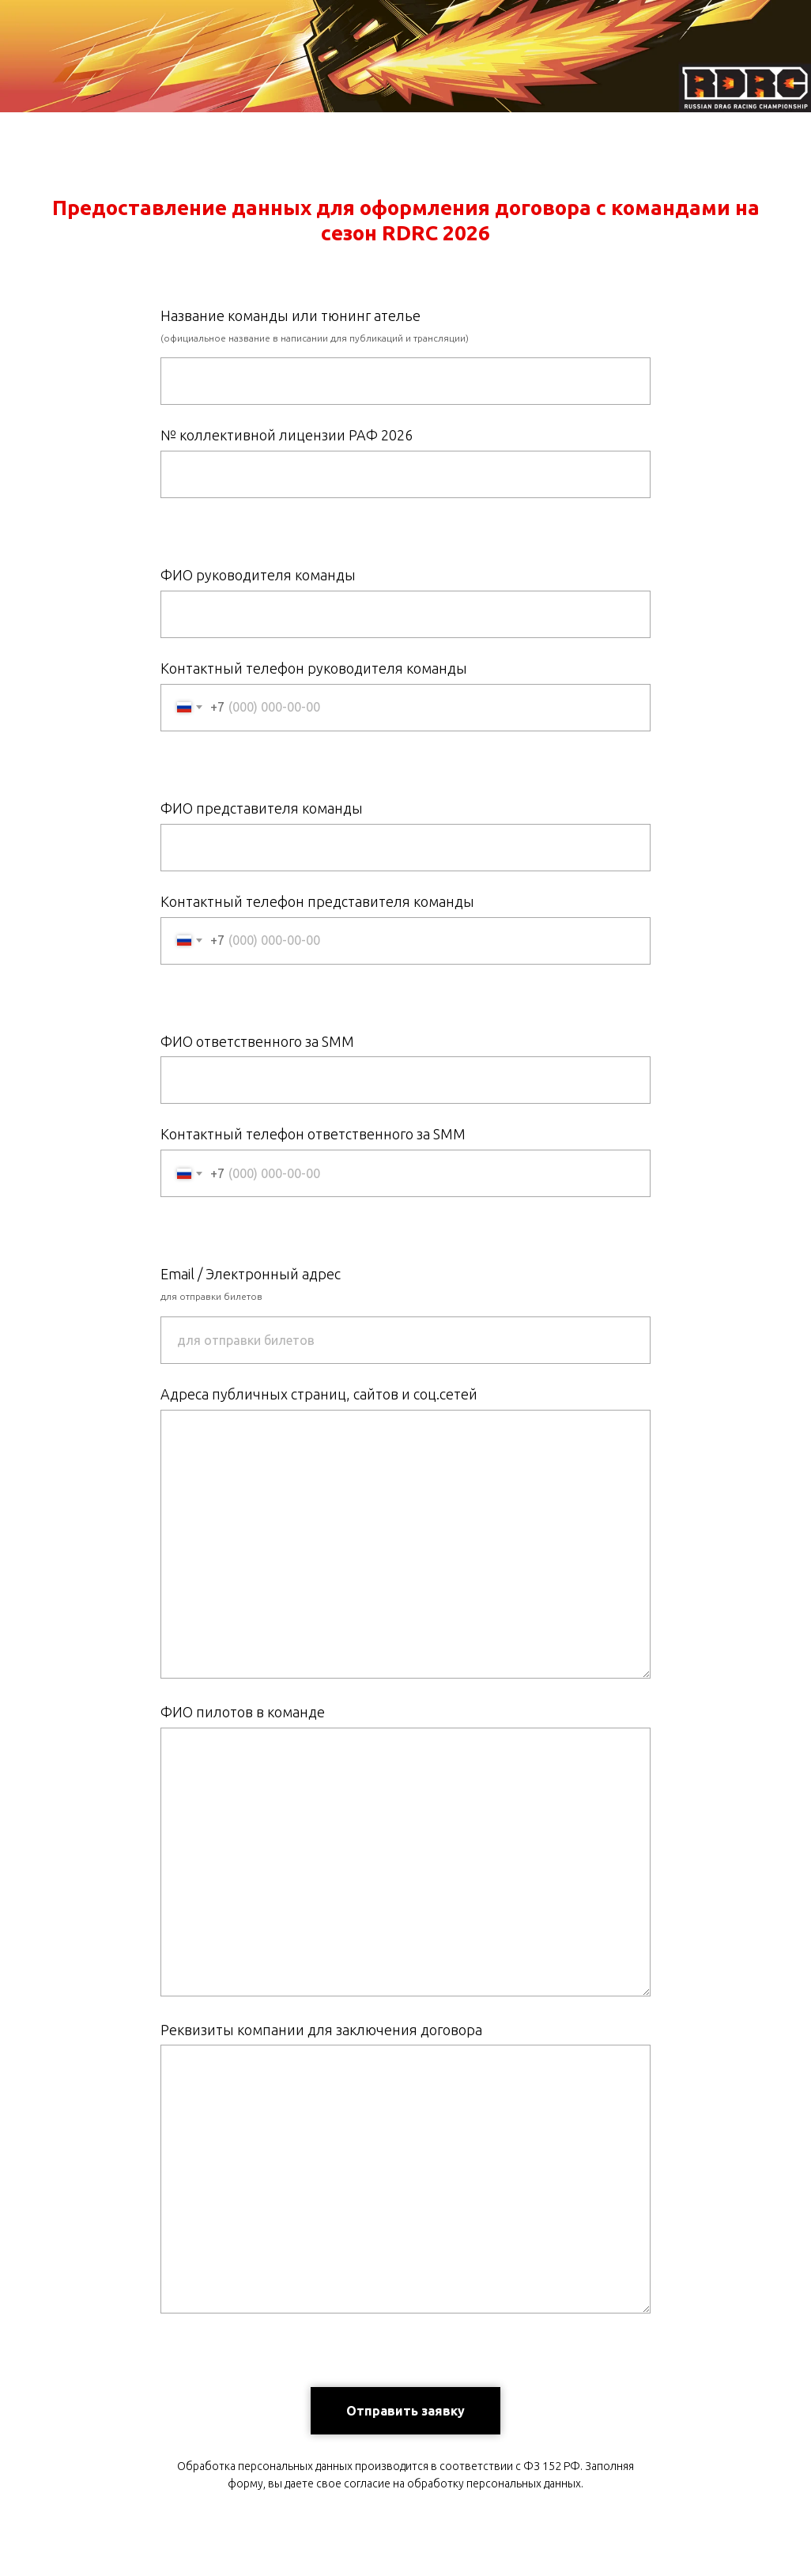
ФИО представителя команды (261, 808)
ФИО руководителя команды (258, 575)
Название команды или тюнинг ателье (290, 315)
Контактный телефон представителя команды (317, 901)
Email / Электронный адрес (250, 1274)
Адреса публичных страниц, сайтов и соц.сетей (318, 1394)
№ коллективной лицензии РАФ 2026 (286, 435)
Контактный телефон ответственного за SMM (313, 1134)
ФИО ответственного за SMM (257, 1041)
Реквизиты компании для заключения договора (321, 2030)
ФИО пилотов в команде (242, 1712)
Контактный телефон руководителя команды (313, 668)
